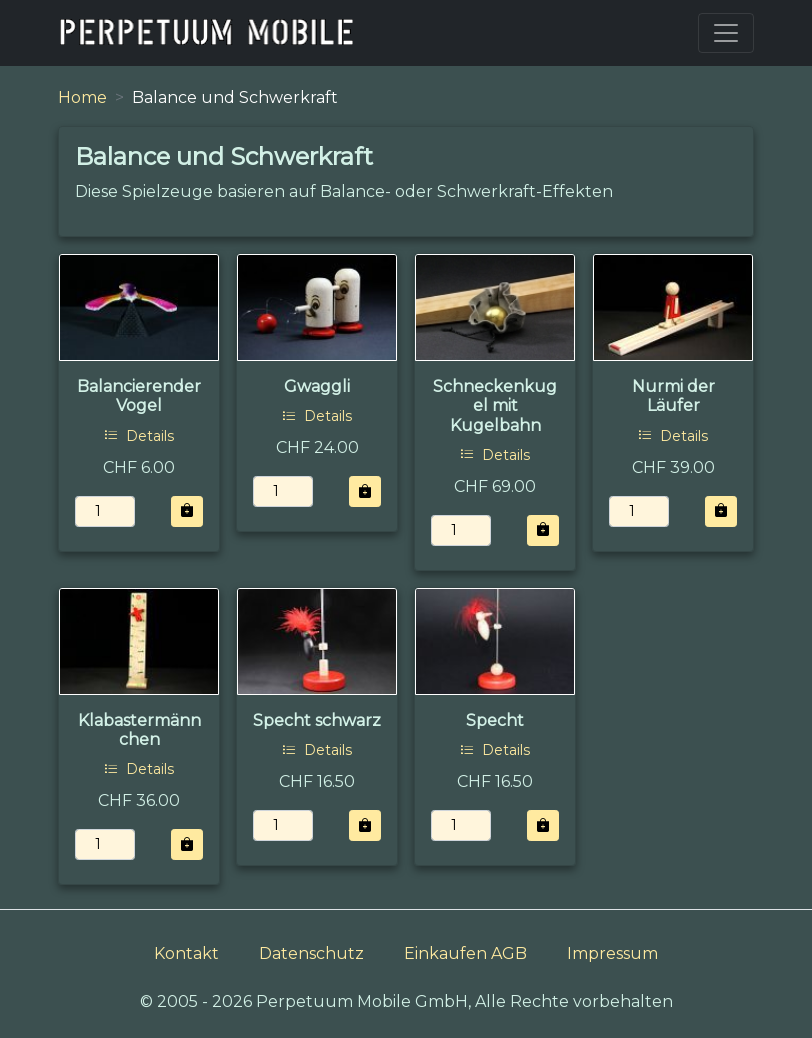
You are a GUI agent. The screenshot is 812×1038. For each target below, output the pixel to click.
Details (139, 436)
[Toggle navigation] (726, 33)
